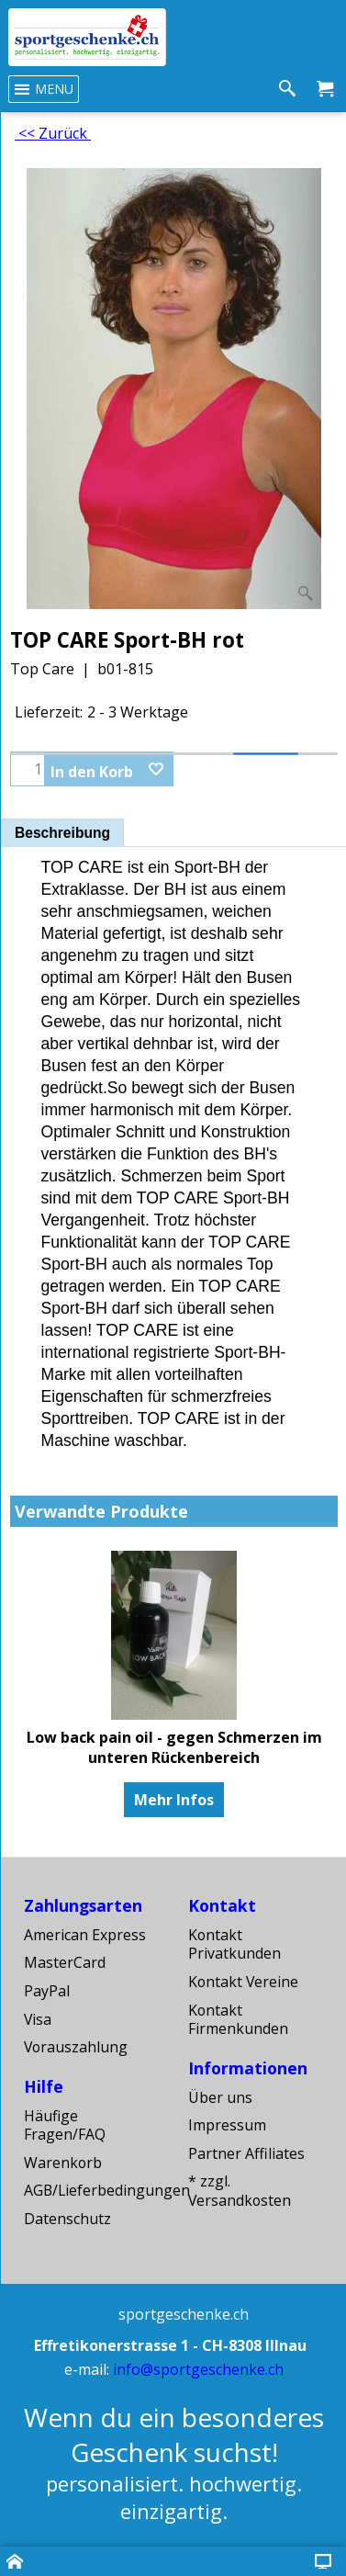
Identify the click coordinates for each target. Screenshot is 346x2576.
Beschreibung (62, 833)
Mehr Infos (174, 1800)
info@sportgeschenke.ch (198, 2369)
